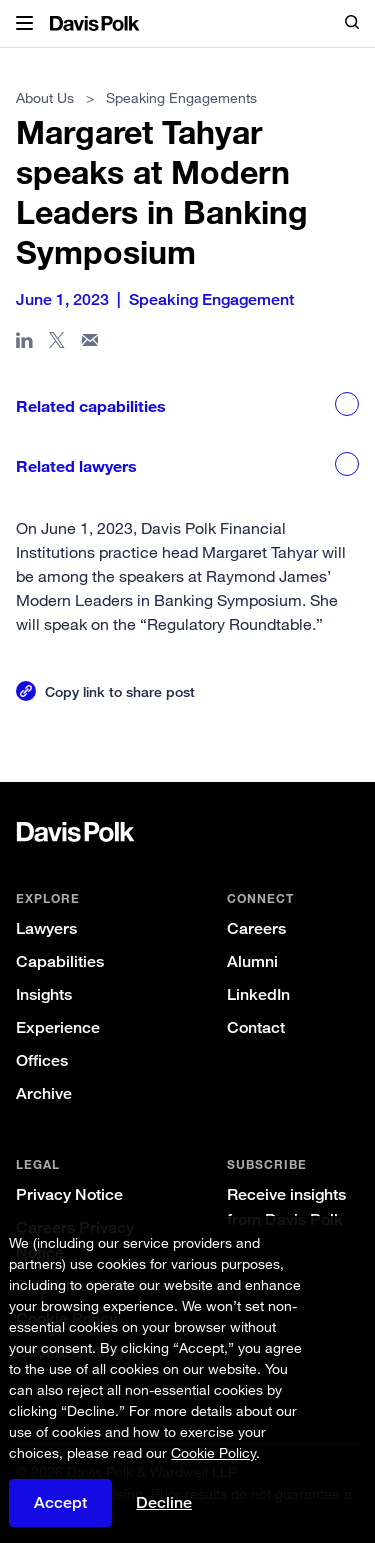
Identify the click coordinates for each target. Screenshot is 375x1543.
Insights (44, 994)
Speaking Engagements (181, 97)
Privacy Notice (69, 1194)
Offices (42, 1060)
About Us (45, 97)
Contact (256, 1027)
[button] (24, 24)
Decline (164, 1502)
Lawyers (46, 928)
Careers (256, 928)
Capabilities (60, 961)
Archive (44, 1093)
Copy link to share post (120, 691)
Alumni (252, 961)
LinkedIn (258, 994)
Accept (60, 1502)
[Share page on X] (57, 344)
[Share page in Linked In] (24, 344)
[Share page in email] (90, 344)
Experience (58, 1027)
